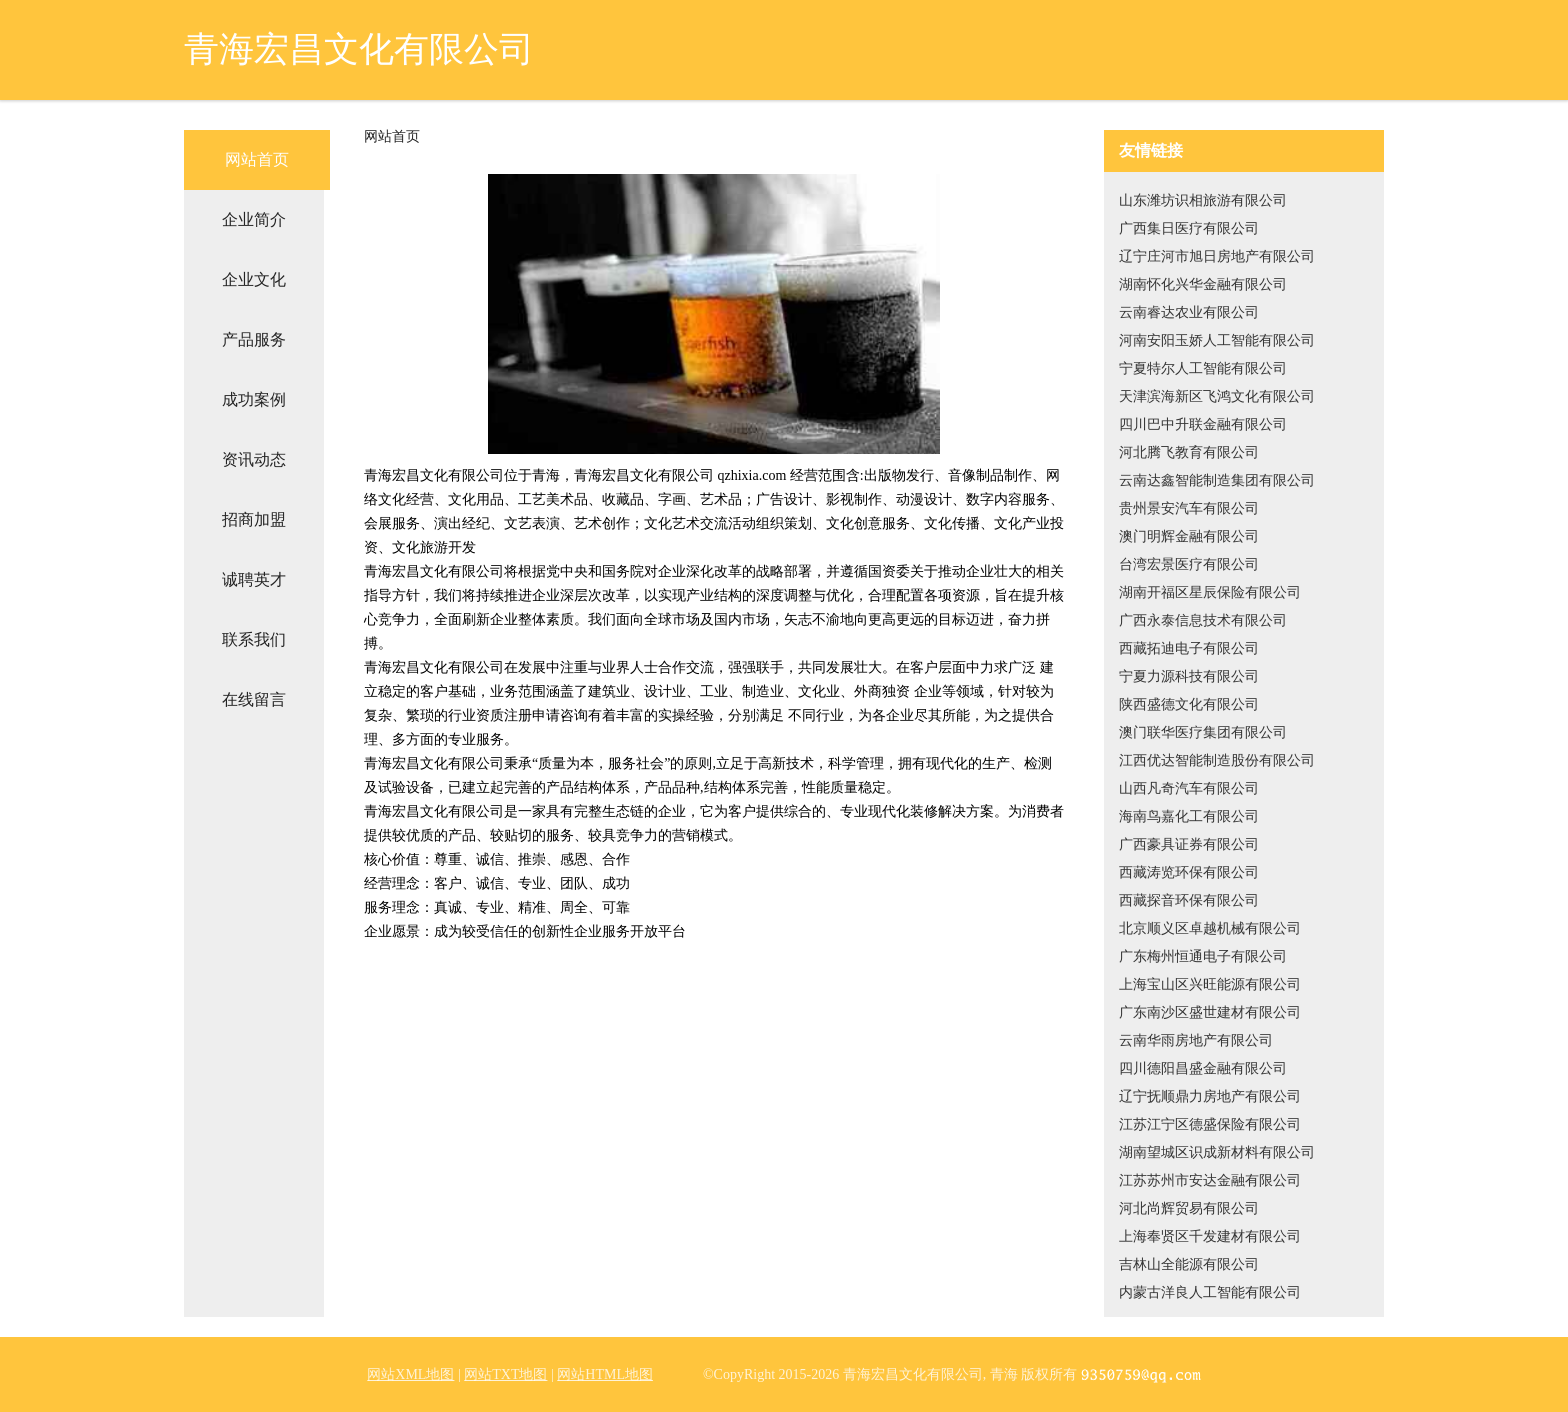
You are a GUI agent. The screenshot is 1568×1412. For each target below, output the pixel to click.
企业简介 (254, 219)
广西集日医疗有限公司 (1189, 228)
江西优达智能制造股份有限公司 (1217, 760)
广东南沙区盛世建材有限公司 (1210, 1012)
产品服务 (254, 339)
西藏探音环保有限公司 (1189, 900)
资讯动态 (254, 459)
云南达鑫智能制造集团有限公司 (1217, 480)
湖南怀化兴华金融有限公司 (1203, 284)
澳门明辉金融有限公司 (1189, 536)
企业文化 (254, 279)
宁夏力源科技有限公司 (1189, 676)
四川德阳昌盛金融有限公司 (1203, 1068)
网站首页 (257, 159)
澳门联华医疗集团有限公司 (1203, 732)
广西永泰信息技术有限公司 (1203, 620)
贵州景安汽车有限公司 (1189, 508)
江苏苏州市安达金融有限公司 (1210, 1180)
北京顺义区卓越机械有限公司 (1210, 928)
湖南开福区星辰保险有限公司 (1210, 592)
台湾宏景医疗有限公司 (1189, 564)
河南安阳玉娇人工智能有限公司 (1217, 340)
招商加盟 (254, 519)
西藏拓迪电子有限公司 (1189, 648)
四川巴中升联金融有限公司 (1203, 424)
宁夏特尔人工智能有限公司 (1203, 368)
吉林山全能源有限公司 (1189, 1264)
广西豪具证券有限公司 (1189, 844)
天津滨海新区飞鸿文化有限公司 (1217, 396)
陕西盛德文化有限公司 (1189, 704)
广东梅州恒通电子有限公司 (1203, 956)
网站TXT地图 (505, 1374)
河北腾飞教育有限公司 (1189, 452)
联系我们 (254, 639)
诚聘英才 (254, 579)
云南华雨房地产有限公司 (1196, 1040)
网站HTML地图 (605, 1374)
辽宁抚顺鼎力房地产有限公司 (1210, 1096)
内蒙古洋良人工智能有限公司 (1210, 1292)
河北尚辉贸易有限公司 (1189, 1208)
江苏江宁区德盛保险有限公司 (1210, 1124)
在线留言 (254, 699)
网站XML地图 (410, 1374)
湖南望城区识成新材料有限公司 (1217, 1152)
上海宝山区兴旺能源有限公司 (1210, 984)
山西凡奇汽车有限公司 (1189, 788)
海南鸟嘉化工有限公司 (1189, 816)
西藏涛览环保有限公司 (1189, 872)
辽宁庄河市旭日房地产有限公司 (1217, 256)
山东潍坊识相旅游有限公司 (1203, 200)
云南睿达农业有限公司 (1189, 312)
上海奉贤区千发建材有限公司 (1210, 1236)
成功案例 (254, 399)
